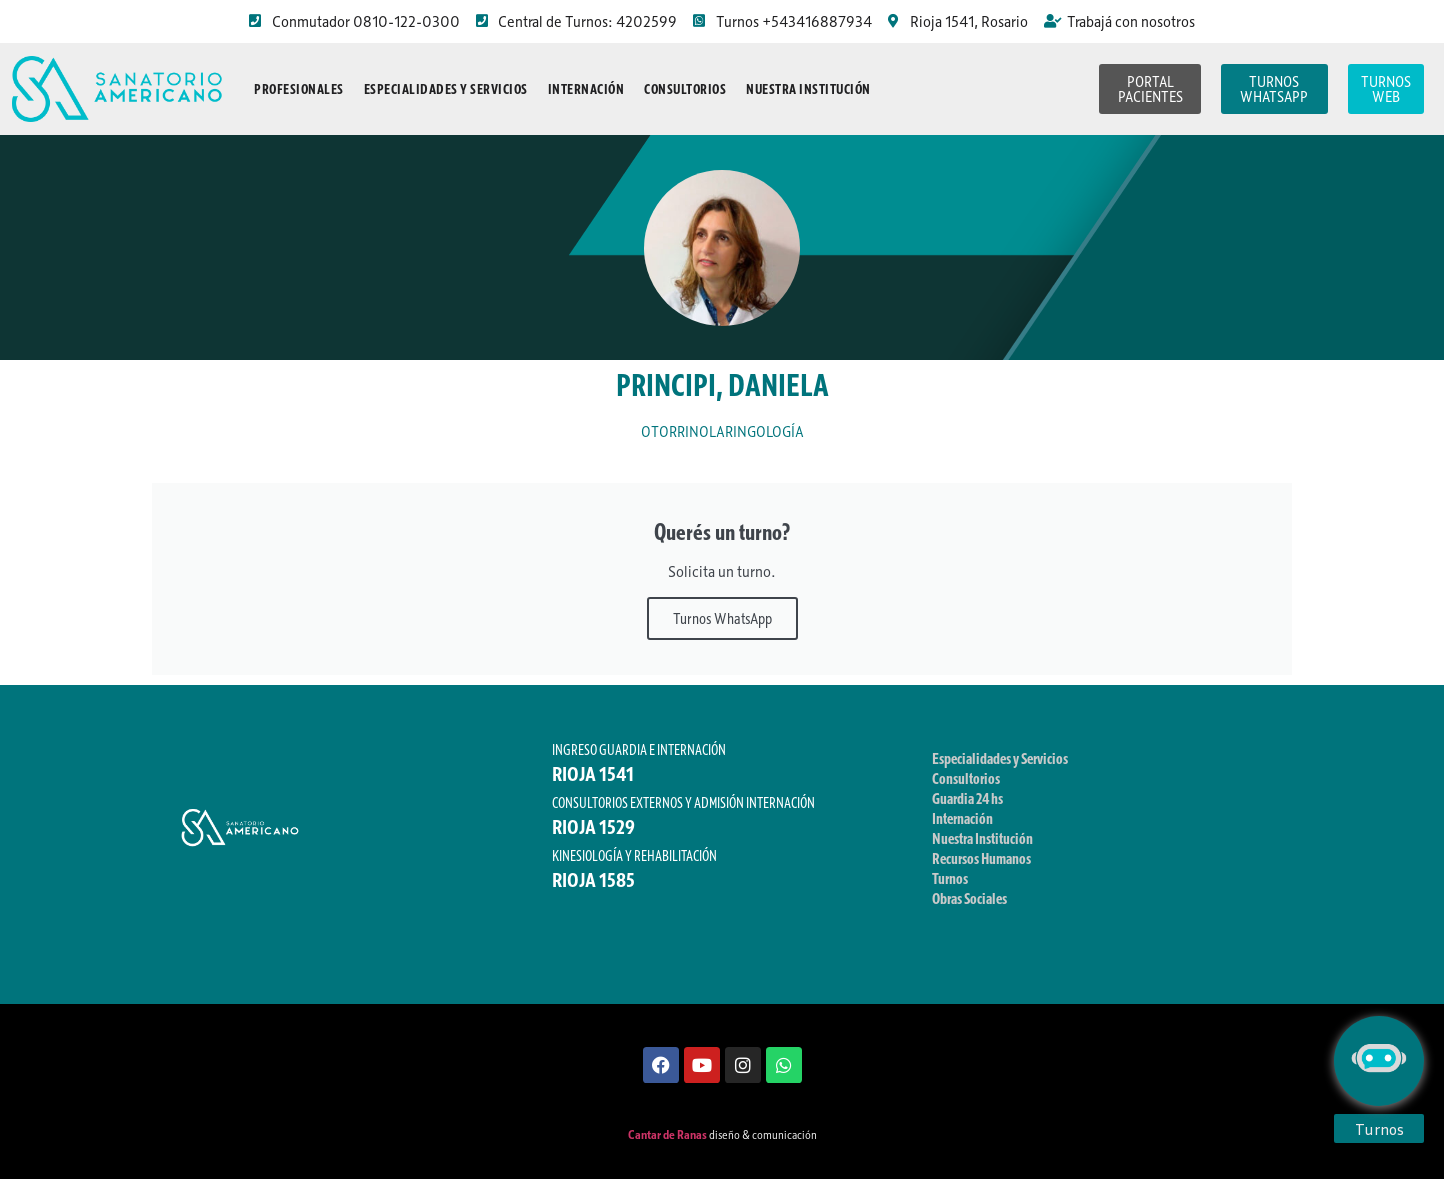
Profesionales (299, 89)
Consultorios (685, 89)
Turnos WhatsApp (722, 618)
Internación (586, 89)
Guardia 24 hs (967, 798)
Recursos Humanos (981, 858)
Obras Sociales (969, 898)
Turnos (950, 878)
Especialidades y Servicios (446, 89)
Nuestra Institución (808, 89)
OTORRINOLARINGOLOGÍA (722, 431)
